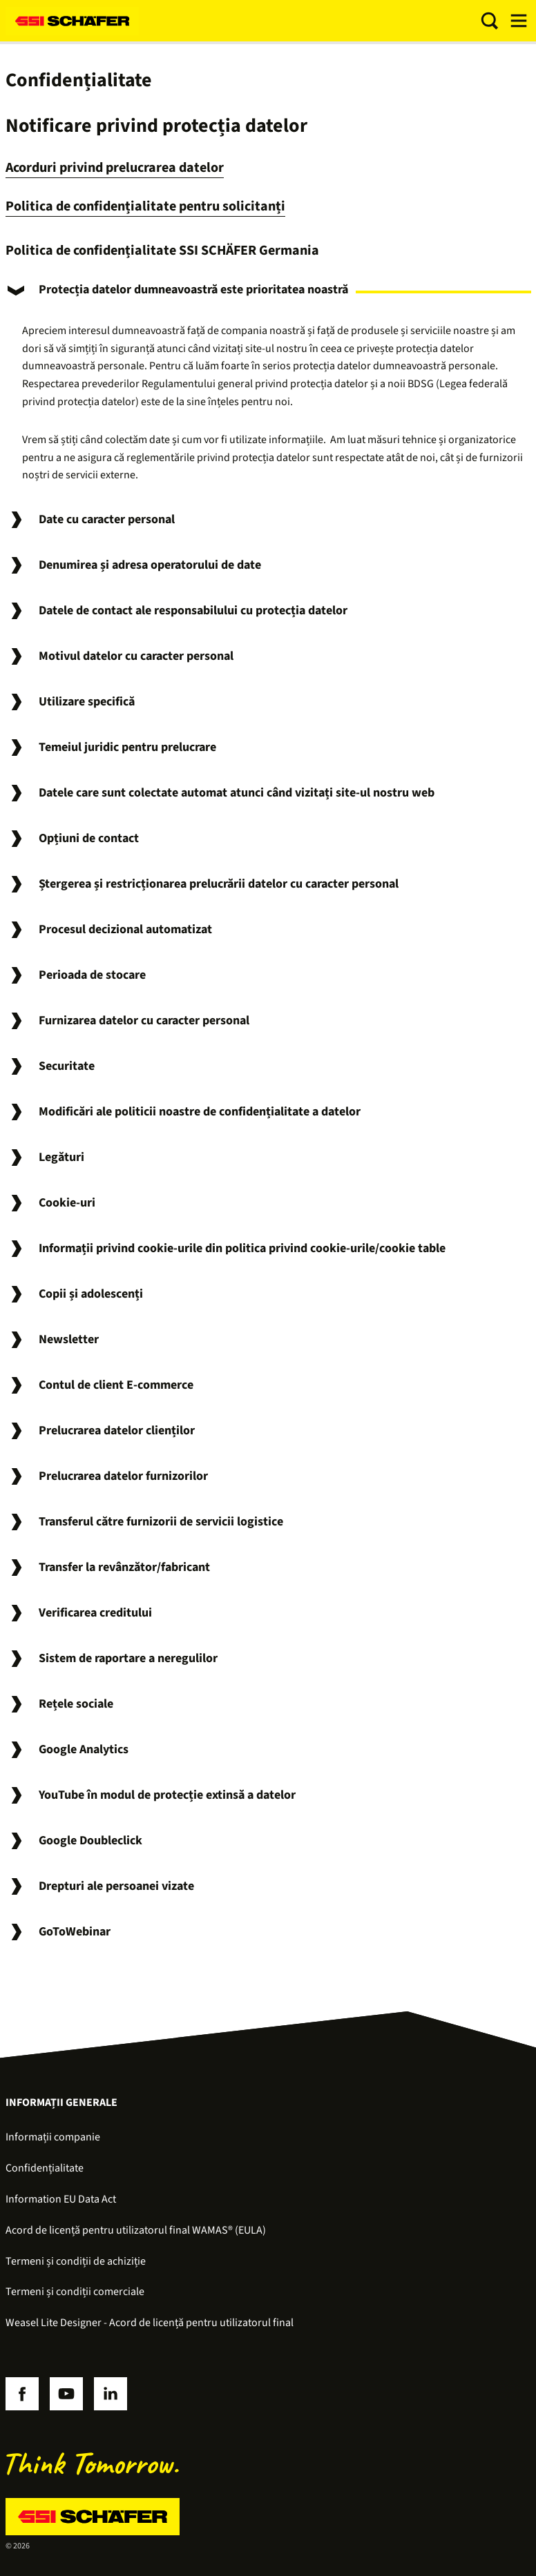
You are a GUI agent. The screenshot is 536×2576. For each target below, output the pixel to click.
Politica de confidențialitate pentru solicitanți (145, 206)
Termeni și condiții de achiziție (76, 2261)
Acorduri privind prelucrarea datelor (115, 167)
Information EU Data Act (61, 2199)
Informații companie (53, 2137)
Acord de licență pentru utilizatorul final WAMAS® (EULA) (136, 2230)
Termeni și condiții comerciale (75, 2291)
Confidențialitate (45, 2168)
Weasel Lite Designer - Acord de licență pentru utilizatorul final (150, 2322)
